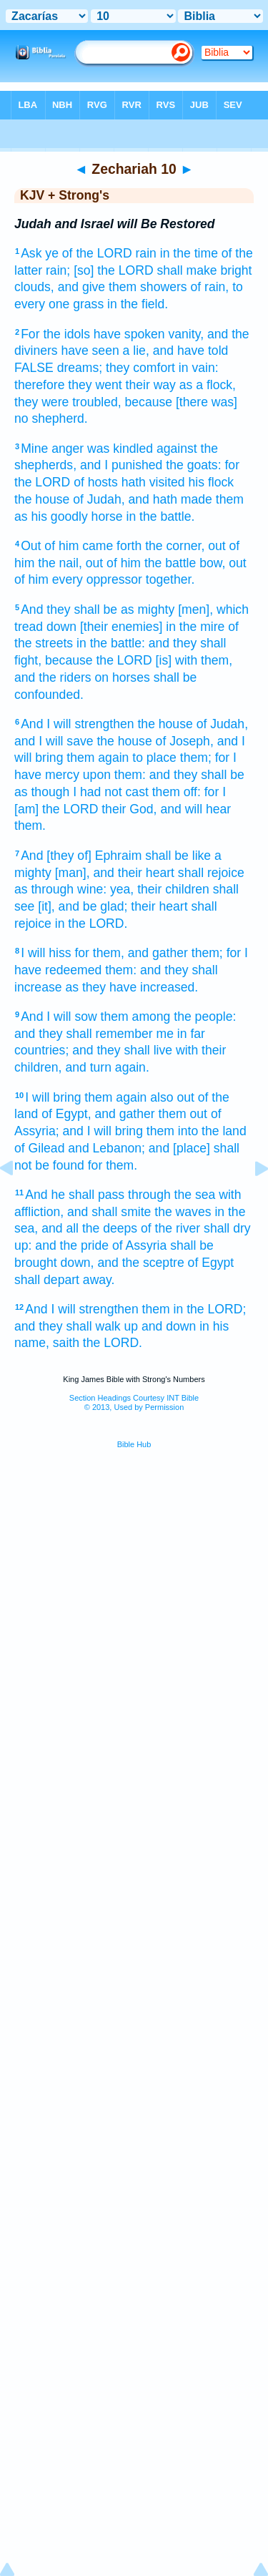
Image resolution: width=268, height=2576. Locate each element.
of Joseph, (185, 741)
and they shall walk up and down (105, 1326)
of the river (170, 1228)
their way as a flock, (181, 385)
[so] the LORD (113, 270)
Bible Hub (134, 1444)
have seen (90, 350)
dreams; (80, 368)
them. (30, 825)
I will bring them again (86, 1097)
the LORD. (112, 1343)
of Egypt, (66, 1114)
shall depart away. (64, 1280)
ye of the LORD (88, 253)
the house (41, 499)
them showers (148, 287)
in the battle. (160, 516)
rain (146, 253)
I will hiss (46, 953)
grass (88, 304)
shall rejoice (211, 873)
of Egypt (211, 1262)
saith (66, 1343)
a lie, (136, 350)
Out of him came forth (81, 546)
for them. (112, 1165)
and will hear (195, 809)
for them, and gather (130, 953)
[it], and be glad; (82, 906)
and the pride (72, 1245)
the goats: (193, 465)
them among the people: (169, 1016)
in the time (189, 253)
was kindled (120, 448)
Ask (31, 253)
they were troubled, (67, 402)
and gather (125, 1114)
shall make (187, 270)
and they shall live (122, 1050)
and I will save (54, 741)
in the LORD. (91, 923)
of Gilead (39, 1148)
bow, (212, 563)
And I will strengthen (77, 724)
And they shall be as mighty (97, 609)
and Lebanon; (106, 1148)
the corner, (174, 546)
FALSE (34, 368)
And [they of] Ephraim (81, 855)
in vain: (199, 368)
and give (82, 287)
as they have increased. (131, 987)
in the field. (137, 304)
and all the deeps (89, 1228)
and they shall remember (83, 1034)
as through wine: (60, 889)
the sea (195, 1194)
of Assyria (139, 1245)
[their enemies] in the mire (152, 626)
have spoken (129, 334)
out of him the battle (141, 563)
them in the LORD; (194, 1309)
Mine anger (52, 448)
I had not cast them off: (137, 792)
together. (170, 579)
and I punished (121, 465)
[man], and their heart (114, 873)
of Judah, (98, 499)
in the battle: (110, 643)
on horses (121, 677)
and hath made (170, 499)
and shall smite (109, 1212)
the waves (182, 1212)
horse (107, 516)
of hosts (96, 482)
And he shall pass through (97, 1194)
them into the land (197, 1131)
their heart (159, 906)
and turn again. (107, 1067)
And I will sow (59, 1016)
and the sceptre (140, 1262)
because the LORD (98, 660)
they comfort (140, 368)
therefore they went (68, 385)
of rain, (209, 287)
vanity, (186, 334)
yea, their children (159, 889)
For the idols (55, 334)
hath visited (153, 482)
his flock (211, 482)
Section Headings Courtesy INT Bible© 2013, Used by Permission (134, 1402)
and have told (191, 350)
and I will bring (102, 1131)
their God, (129, 809)
